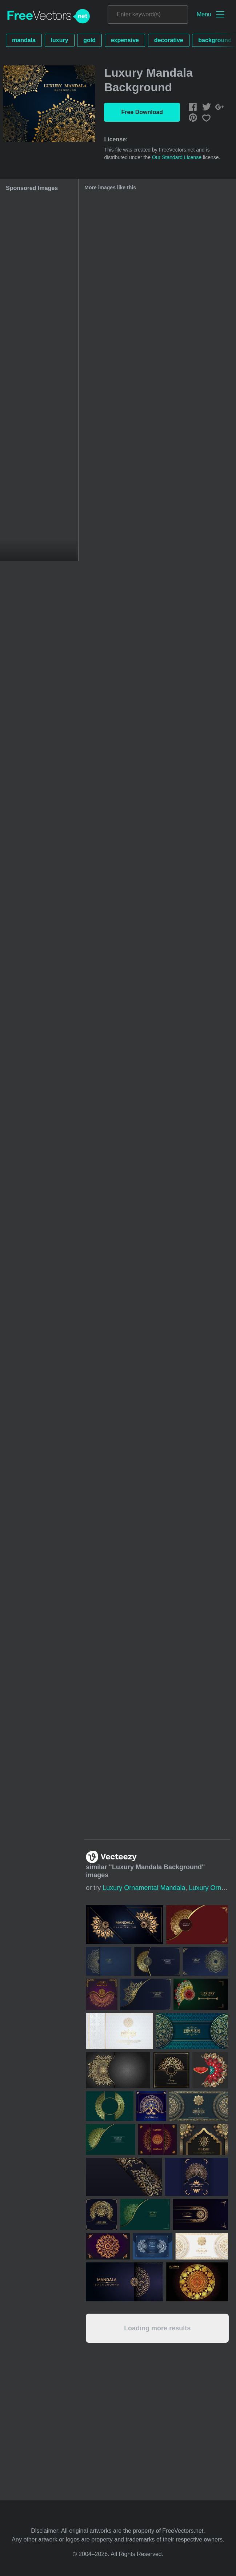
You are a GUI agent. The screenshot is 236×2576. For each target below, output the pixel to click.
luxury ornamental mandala (144, 1887)
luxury (59, 40)
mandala (24, 40)
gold (89, 40)
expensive (125, 40)
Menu (204, 14)
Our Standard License (176, 157)
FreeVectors (48, 16)
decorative (168, 40)
